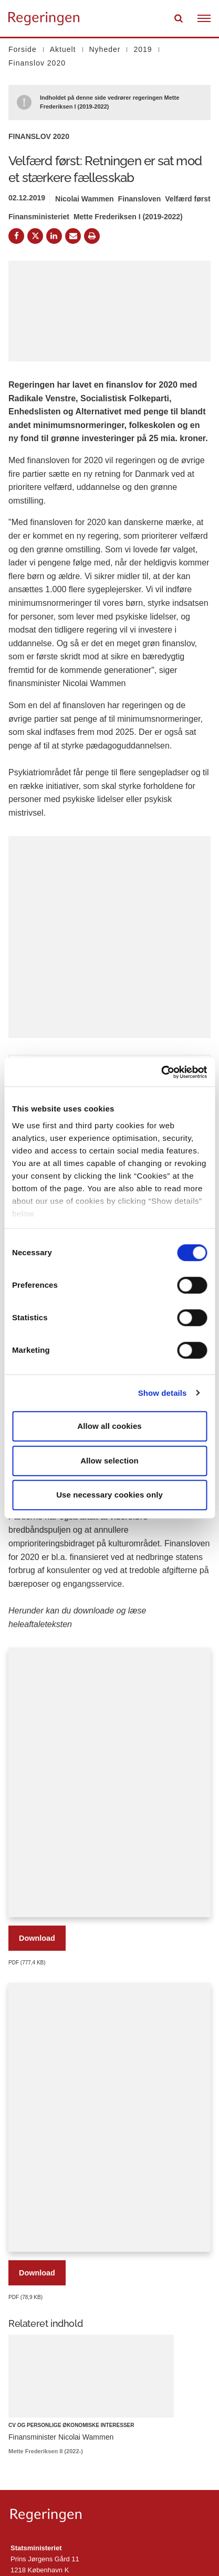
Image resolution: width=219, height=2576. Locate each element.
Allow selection (109, 1460)
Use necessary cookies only (109, 1494)
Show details (162, 1392)
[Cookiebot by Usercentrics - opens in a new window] (161, 1072)
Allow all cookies (109, 1425)
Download (37, 1938)
